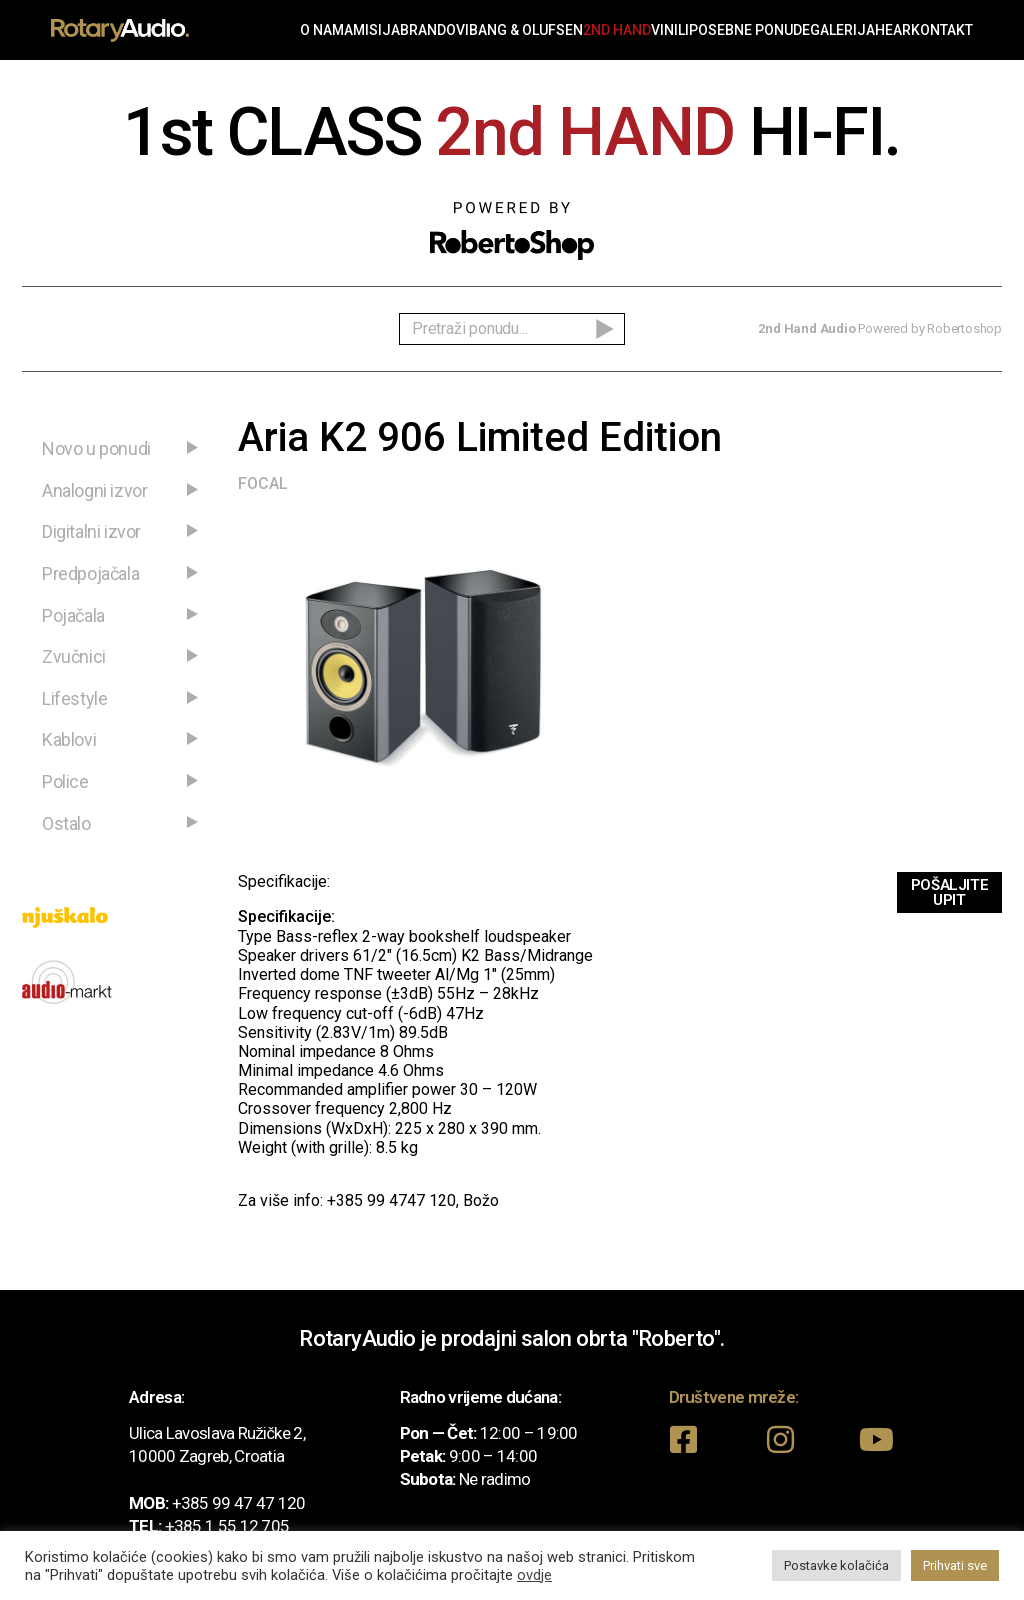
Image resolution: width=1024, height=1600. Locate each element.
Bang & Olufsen (526, 30)
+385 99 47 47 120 (239, 1503)
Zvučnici (74, 656)
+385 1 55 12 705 (227, 1526)
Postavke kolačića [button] (836, 1565)
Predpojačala (90, 573)
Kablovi (69, 739)
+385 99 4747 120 (391, 1200)
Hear (893, 30)
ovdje (534, 1575)
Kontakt (942, 30)
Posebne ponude (749, 30)
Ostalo (66, 823)
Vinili (670, 30)
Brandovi (434, 30)
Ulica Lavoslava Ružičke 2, (217, 1433)
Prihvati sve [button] (955, 1565)
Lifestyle (74, 698)
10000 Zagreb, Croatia (206, 1456)
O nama (326, 30)
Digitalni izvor (91, 531)
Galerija (842, 30)
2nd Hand (617, 30)
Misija (376, 30)
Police (65, 781)
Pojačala (73, 615)
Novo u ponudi (96, 448)
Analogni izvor (94, 490)
